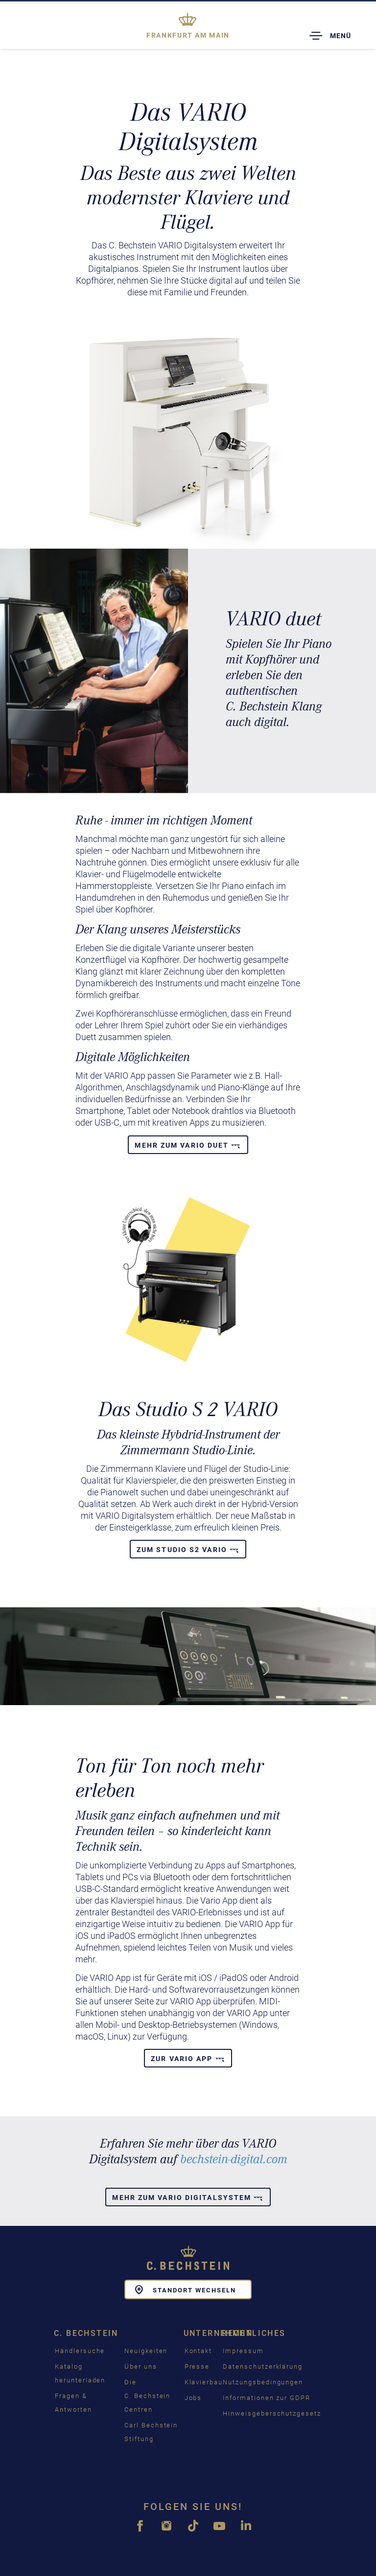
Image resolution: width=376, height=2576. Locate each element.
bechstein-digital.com (233, 2159)
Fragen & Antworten (73, 2402)
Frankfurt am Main (188, 35)
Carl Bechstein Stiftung (151, 2432)
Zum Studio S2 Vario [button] (188, 1549)
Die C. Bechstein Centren (147, 2395)
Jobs (193, 2397)
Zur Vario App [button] (188, 2058)
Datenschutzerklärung (263, 2366)
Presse (197, 2366)
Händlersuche (80, 2350)
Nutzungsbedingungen (263, 2382)
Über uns (140, 2366)
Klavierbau (204, 2382)
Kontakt (198, 2350)
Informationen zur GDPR (266, 2397)
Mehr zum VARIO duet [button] (188, 1145)
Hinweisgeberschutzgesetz (272, 2413)
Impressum (243, 2350)
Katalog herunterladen (80, 2373)
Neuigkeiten (145, 2350)
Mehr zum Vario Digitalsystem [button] (187, 2197)
